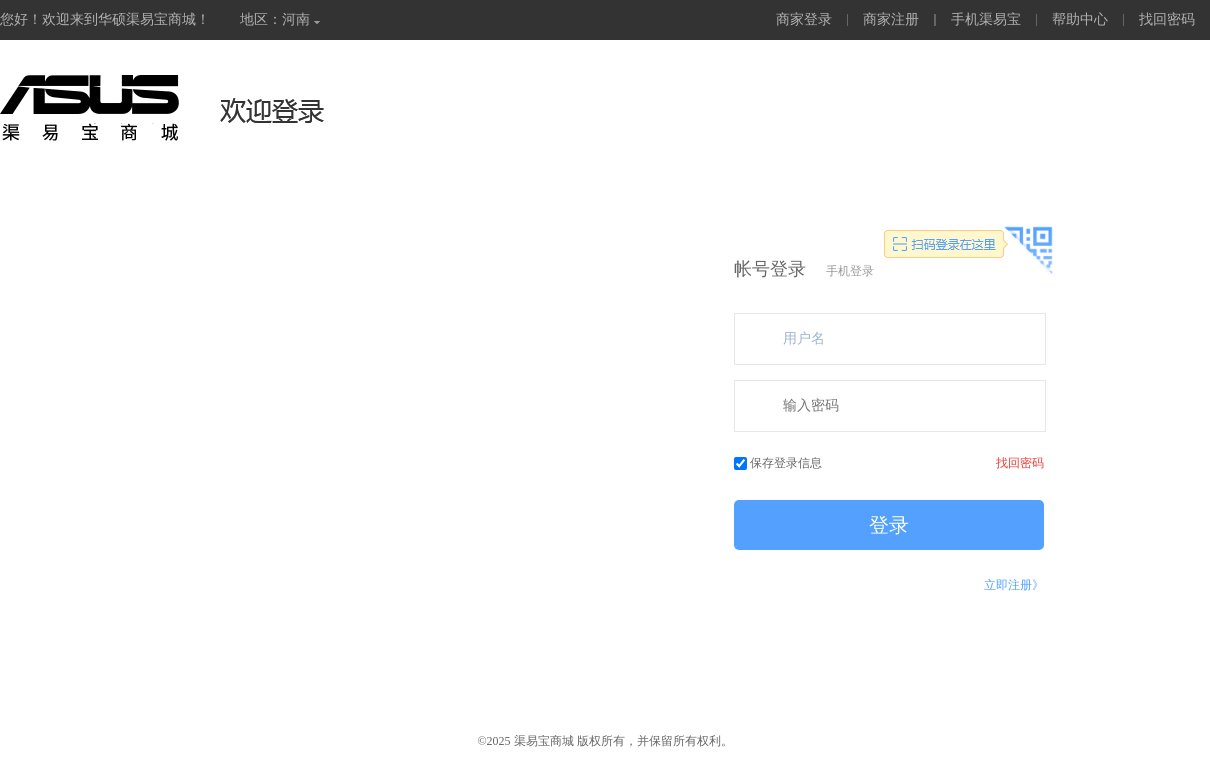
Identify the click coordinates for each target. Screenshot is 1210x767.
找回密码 (1167, 19)
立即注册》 (1014, 585)
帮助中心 (1080, 19)
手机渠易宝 (986, 19)
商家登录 (804, 19)
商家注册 (891, 19)
